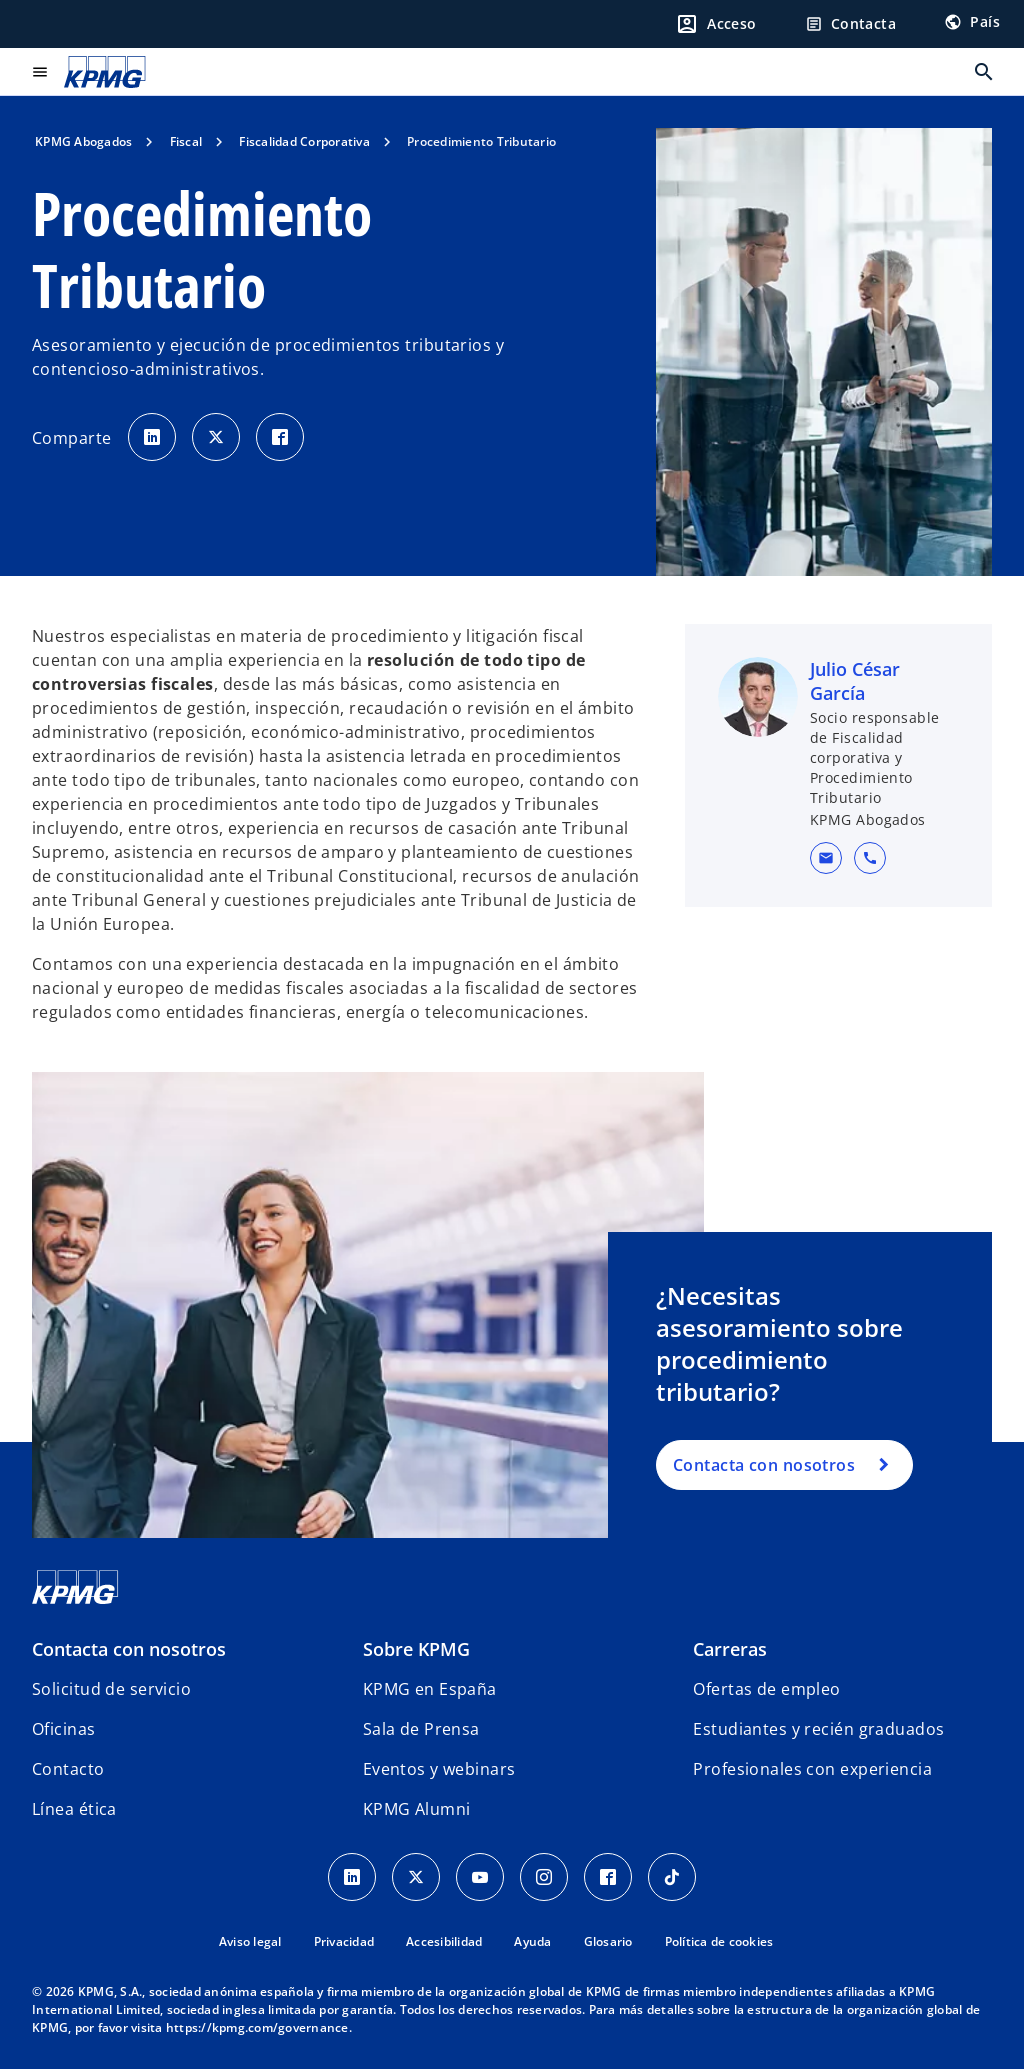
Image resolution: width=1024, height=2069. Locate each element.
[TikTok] (672, 1877)
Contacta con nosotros (764, 1465)
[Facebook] (608, 1877)
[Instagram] (544, 1877)
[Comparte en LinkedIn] (152, 437)
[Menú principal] (40, 72)
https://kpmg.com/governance (257, 2027)
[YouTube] (480, 1877)
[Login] (716, 24)
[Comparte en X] (216, 437)
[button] (826, 858)
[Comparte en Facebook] (280, 437)
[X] (416, 1877)
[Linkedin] (352, 1877)
